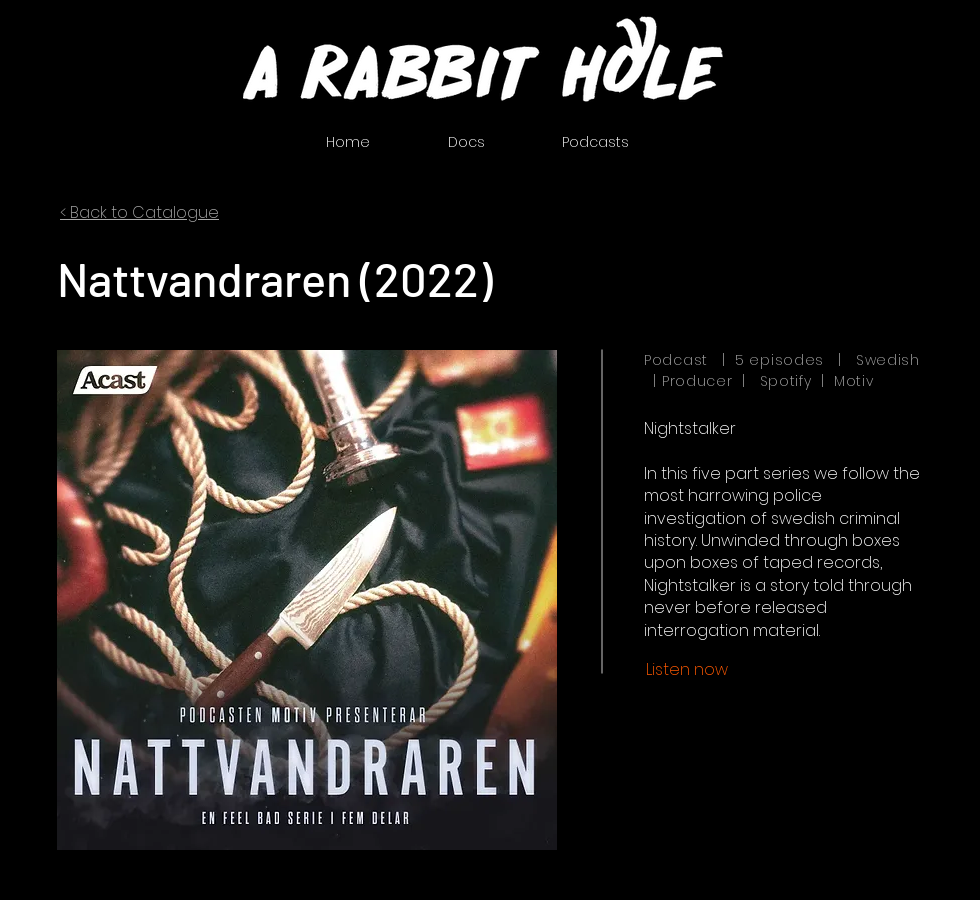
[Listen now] (687, 670)
